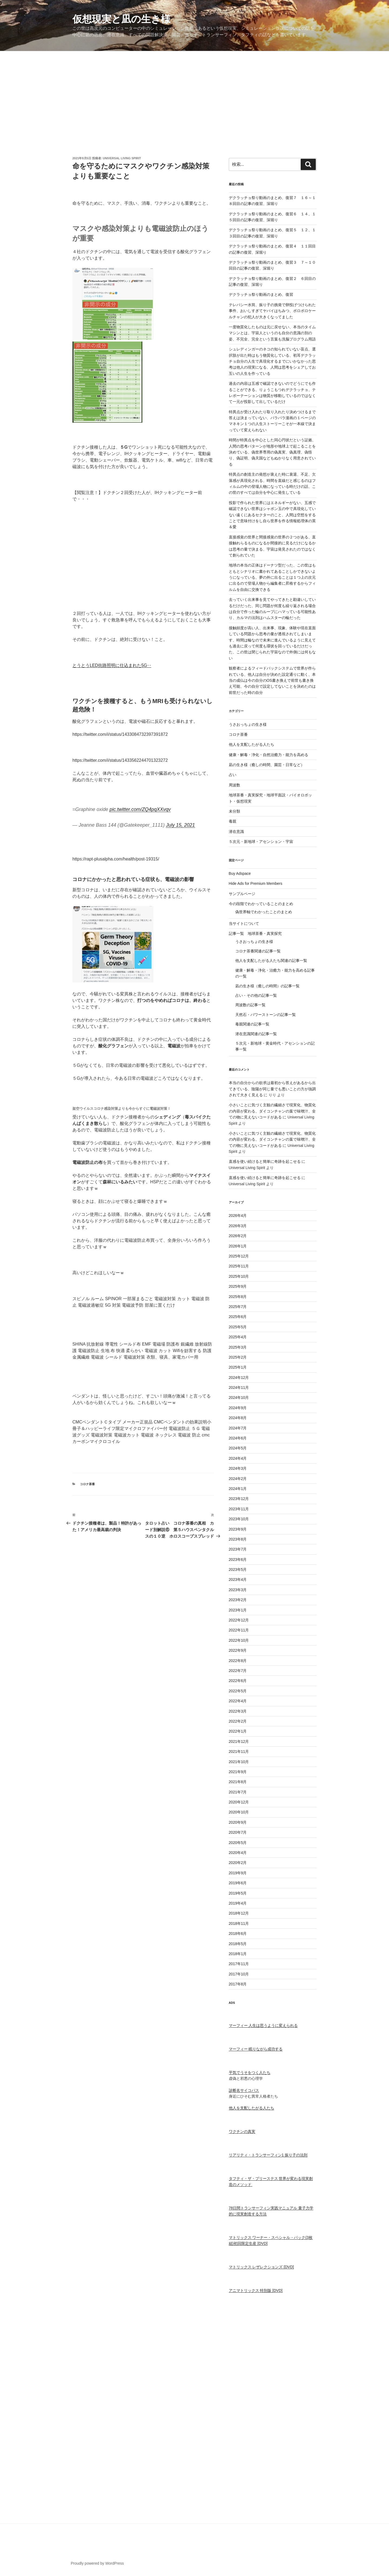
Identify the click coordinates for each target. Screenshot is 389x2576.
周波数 (234, 785)
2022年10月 (239, 1640)
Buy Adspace (240, 873)
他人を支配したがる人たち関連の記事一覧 (271, 960)
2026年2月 (238, 1236)
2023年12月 (239, 1498)
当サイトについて (244, 923)
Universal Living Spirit (122, 158)
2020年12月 (239, 1802)
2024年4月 (238, 1458)
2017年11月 (239, 1964)
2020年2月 (238, 1862)
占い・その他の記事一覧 (256, 995)
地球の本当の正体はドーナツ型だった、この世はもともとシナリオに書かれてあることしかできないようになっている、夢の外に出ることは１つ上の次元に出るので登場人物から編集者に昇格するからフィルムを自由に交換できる (272, 577)
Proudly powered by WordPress (97, 2563)
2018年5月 (238, 1944)
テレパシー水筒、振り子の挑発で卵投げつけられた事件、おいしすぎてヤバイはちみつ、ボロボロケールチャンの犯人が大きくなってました (272, 311)
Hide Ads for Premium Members (255, 883)
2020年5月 (238, 1842)
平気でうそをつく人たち (249, 2072)
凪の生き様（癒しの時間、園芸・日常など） (266, 765)
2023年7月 (238, 1549)
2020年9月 (238, 1822)
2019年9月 (238, 1873)
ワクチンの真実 (242, 2131)
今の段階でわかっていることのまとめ (261, 904)
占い (232, 775)
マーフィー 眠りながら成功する (256, 2049)
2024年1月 (238, 1488)
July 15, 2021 (180, 825)
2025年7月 (238, 1306)
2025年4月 (238, 1337)
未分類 (234, 811)
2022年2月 (238, 1721)
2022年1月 (238, 1731)
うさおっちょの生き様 (248, 724)
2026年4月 (238, 1215)
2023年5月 (238, 1569)
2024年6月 (238, 1438)
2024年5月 (238, 1448)
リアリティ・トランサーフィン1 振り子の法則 (268, 2155)
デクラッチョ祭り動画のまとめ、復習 (261, 294)
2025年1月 (238, 1367)
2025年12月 (239, 1256)
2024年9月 (238, 1408)
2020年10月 (239, 1812)
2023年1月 (238, 1610)
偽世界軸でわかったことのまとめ (263, 912)
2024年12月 (239, 1377)
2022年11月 (239, 1630)
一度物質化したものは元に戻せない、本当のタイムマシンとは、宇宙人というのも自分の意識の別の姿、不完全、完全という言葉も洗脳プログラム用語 (272, 333)
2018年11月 (239, 1923)
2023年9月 (238, 1529)
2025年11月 (239, 1266)
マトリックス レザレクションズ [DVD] (261, 2267)
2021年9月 (238, 1772)
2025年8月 (238, 1296)
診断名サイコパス (244, 2090)
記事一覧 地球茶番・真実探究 (255, 933)
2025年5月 (238, 1327)
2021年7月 (238, 1792)
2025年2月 (238, 1357)
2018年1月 (238, 1954)
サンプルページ (242, 894)
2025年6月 (238, 1317)
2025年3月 (238, 1347)
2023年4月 (238, 1579)
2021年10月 (239, 1762)
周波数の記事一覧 (250, 1005)
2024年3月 (238, 1468)
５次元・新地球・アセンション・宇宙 (261, 841)
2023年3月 (238, 1590)
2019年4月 (238, 1903)
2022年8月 (238, 1660)
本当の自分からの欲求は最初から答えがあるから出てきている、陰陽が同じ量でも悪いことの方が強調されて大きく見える (272, 1089)
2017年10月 (239, 1974)
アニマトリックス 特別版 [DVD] (256, 2290)
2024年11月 (239, 1387)
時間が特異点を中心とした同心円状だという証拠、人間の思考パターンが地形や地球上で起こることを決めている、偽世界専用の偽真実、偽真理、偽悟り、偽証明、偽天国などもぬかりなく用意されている (272, 452)
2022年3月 (238, 1711)
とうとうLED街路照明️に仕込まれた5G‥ (111, 665)
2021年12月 (239, 1741)
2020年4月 (238, 1852)
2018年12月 (239, 1913)
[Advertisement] (194, 92)
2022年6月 (238, 1680)
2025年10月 (239, 1276)
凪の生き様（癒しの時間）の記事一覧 (267, 986)
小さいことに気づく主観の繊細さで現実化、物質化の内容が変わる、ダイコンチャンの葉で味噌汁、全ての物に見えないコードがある (272, 1111)
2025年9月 (238, 1286)
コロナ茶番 (87, 1484)
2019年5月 (238, 1893)
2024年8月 (238, 1418)
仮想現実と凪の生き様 (121, 19)
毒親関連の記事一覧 (252, 1024)
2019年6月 (238, 1883)
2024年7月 (238, 1428)
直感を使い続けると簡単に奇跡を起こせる (265, 1161)
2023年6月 (238, 1559)
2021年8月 (238, 1782)
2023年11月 (239, 1509)
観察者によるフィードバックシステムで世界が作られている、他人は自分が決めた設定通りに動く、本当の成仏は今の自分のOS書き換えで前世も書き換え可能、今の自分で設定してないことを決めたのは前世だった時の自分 (272, 680)
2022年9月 (238, 1650)
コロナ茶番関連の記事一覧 (258, 951)
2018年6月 (238, 1933)
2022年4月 (238, 1701)
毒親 (232, 821)
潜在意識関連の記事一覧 (256, 1034)
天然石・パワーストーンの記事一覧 (265, 1014)
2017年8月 (238, 1984)
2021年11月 (239, 1751)
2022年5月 (238, 1691)
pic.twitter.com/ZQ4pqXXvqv (140, 809)
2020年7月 (238, 1832)
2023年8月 (238, 1539)
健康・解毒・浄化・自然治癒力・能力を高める (268, 755)
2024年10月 (239, 1397)
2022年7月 (238, 1670)
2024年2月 (238, 1478)
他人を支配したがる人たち (251, 744)
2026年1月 (238, 1246)
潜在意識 (236, 831)
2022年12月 (239, 1620)
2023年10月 (239, 1519)
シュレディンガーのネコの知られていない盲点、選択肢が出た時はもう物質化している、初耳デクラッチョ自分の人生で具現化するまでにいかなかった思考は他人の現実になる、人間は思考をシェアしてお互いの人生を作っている (272, 361)
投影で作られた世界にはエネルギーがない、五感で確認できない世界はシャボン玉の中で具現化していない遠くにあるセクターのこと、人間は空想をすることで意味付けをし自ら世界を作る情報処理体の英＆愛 (272, 515)
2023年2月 (238, 1600)
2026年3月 (238, 1226)
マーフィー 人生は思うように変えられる (263, 2025)
